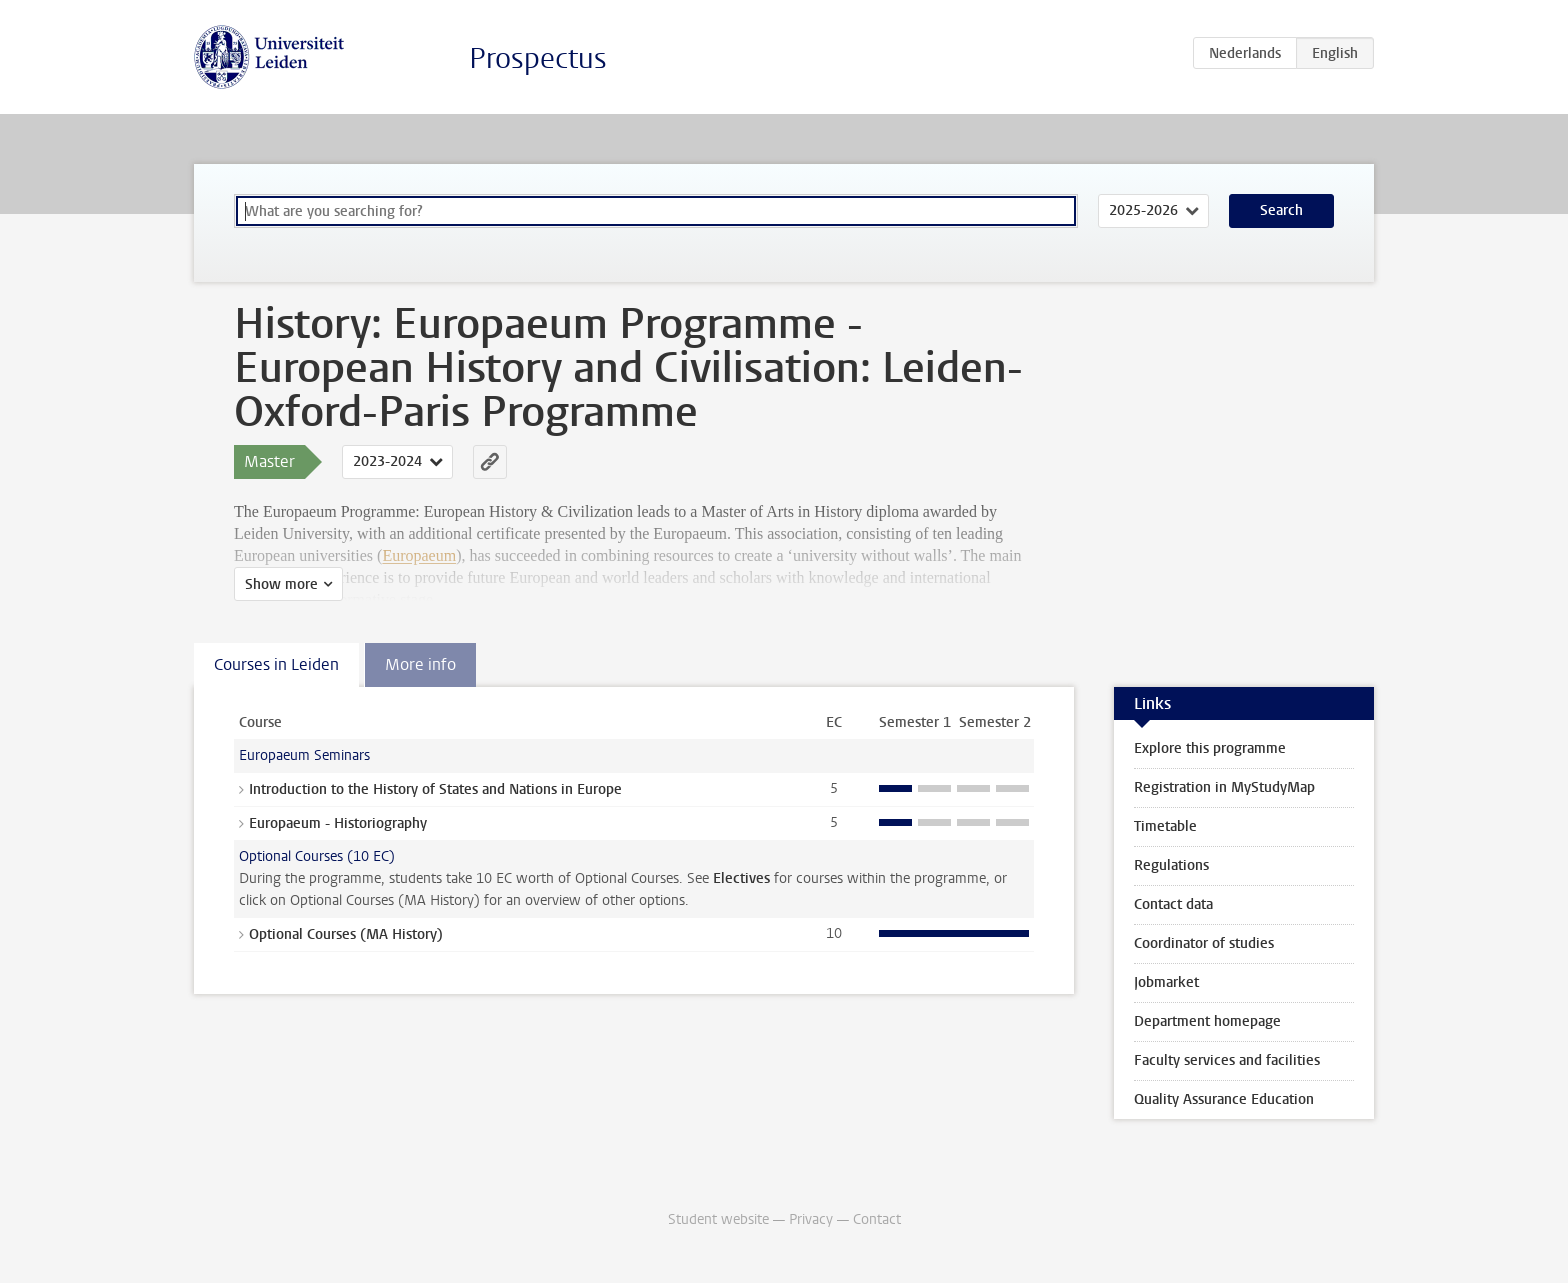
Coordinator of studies (1204, 943)
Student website (718, 1219)
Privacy (811, 1219)
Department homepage (1207, 1021)
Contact (877, 1219)
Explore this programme (1210, 748)
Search (1281, 210)
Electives (741, 878)
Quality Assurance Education (1224, 1099)
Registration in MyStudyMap (1224, 787)
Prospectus (538, 58)
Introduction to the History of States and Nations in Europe (435, 789)
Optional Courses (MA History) (346, 934)
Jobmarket (1166, 982)
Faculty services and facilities (1227, 1060)
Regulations (1171, 865)
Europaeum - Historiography (338, 823)
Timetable (1165, 826)
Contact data (1173, 904)
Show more (281, 584)
